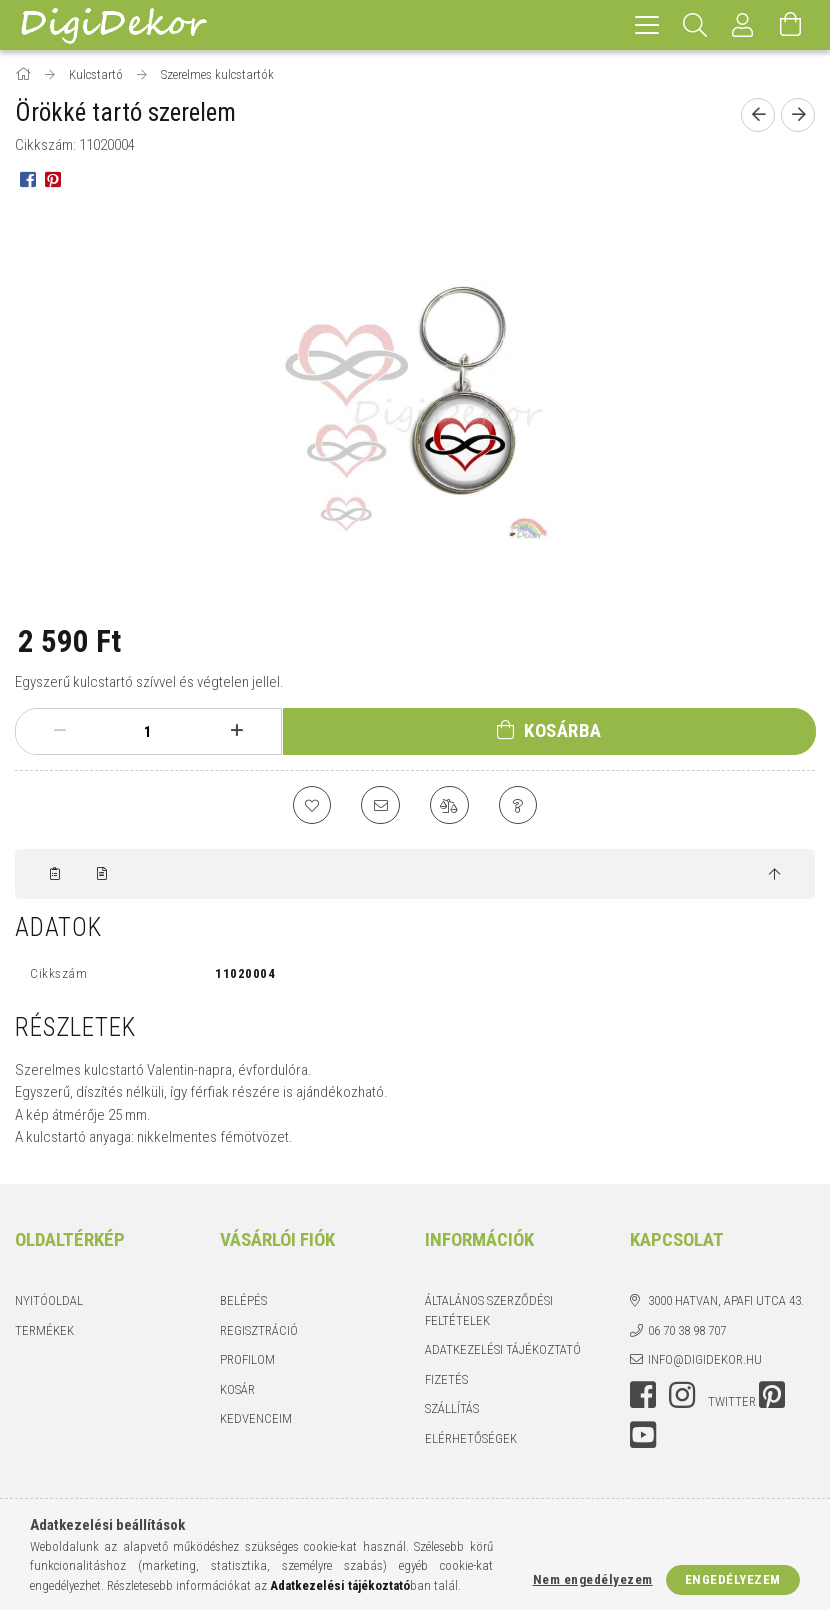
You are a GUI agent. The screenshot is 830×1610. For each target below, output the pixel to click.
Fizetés (446, 1380)
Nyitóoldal (49, 1302)
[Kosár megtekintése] (791, 25)
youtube (643, 1436)
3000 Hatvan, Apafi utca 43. (726, 1302)
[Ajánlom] (380, 806)
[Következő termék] (798, 115)
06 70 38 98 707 (687, 1331)
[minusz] (60, 731)
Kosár (237, 1390)
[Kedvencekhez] (310, 806)
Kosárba (563, 730)
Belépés (243, 1302)
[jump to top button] (774, 876)
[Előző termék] (758, 115)
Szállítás (452, 1410)
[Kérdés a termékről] (520, 806)
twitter (732, 1402)
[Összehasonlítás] (450, 806)
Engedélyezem (733, 1579)
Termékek (44, 1331)
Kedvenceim (256, 1420)
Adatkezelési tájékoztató (503, 1351)
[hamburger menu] (647, 25)
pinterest (772, 1396)
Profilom (247, 1361)
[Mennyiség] (148, 732)
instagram (682, 1396)
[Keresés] (695, 25)
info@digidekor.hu (705, 1361)
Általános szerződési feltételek (489, 1312)
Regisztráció (259, 1331)
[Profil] (743, 25)
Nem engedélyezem (593, 1579)
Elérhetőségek (471, 1439)
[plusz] (236, 731)
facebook (643, 1396)
